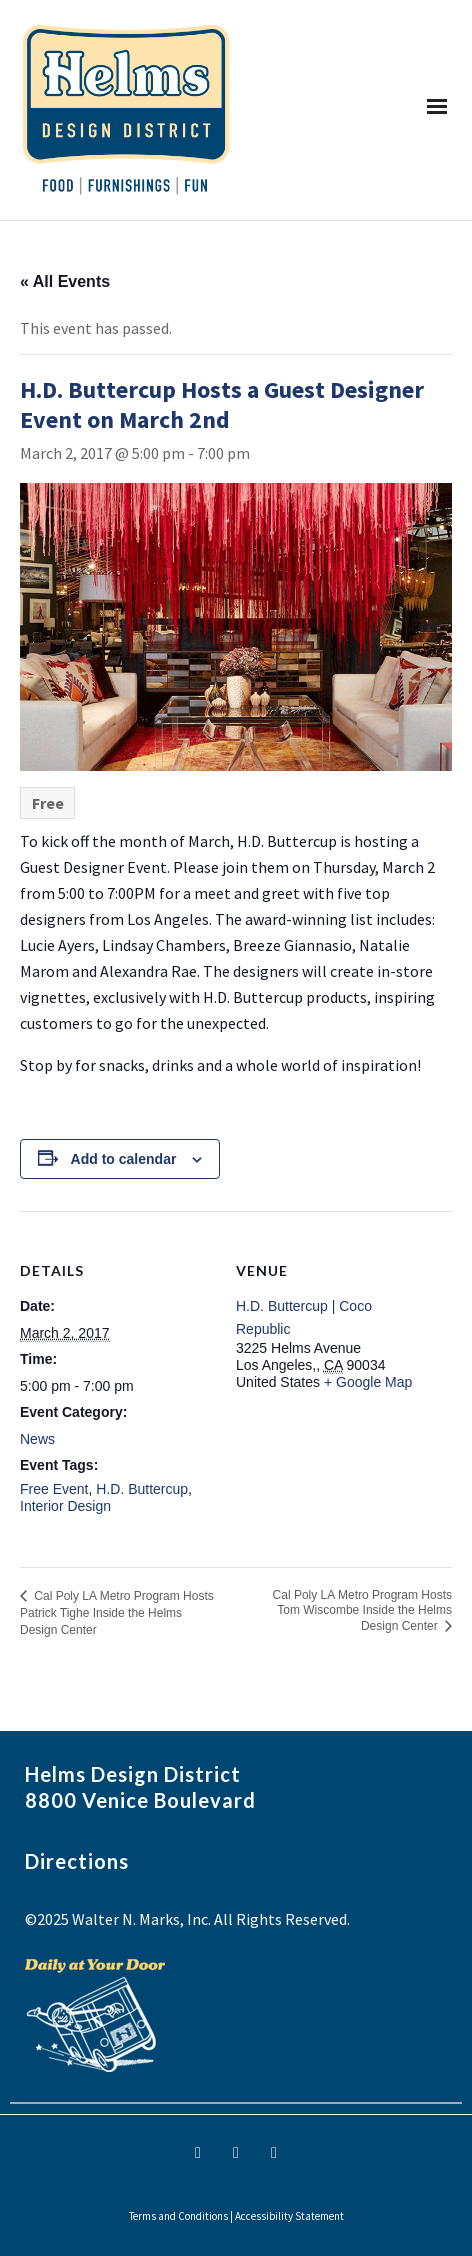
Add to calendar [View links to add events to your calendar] (124, 1159)
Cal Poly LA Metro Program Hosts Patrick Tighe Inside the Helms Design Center (117, 1613)
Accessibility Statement (289, 2216)
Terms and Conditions (178, 2216)
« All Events (65, 281)
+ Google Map (368, 1382)
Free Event (54, 1489)
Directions (77, 1861)
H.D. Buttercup (142, 1489)
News (37, 1439)
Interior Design (65, 1506)
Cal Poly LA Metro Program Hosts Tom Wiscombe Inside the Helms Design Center (362, 1610)
